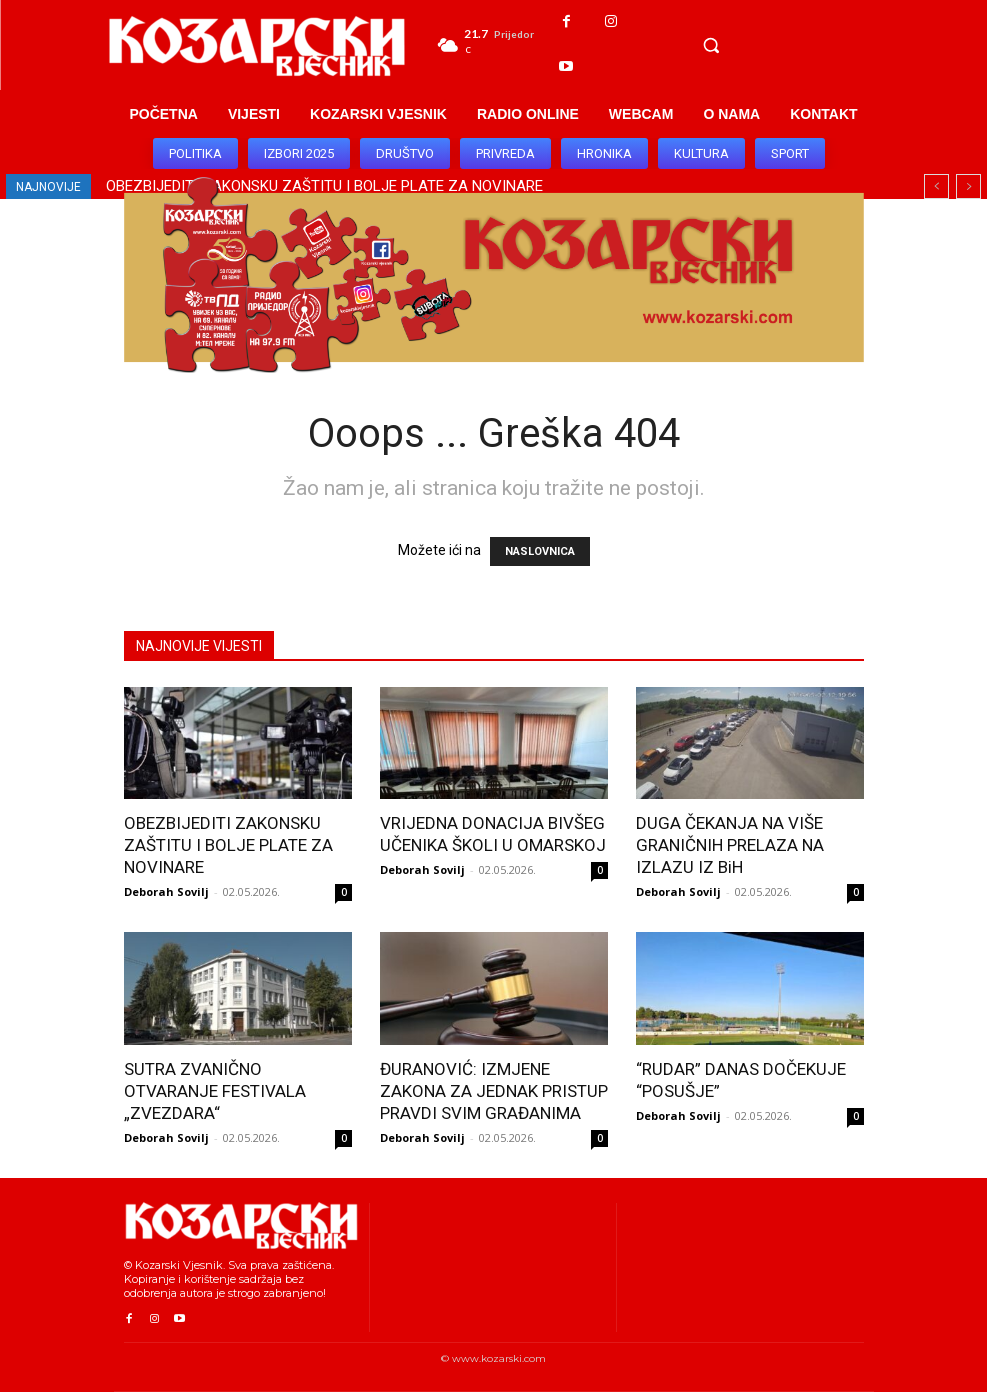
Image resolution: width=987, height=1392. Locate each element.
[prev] (936, 186)
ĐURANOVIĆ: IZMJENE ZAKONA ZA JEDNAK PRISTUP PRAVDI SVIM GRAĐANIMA (494, 1091)
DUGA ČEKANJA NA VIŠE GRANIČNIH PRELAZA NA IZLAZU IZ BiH (730, 845)
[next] (968, 186)
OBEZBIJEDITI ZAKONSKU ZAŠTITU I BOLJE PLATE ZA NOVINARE (228, 845)
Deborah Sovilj (166, 891)
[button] (711, 45)
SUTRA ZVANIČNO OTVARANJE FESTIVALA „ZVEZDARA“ (215, 1091)
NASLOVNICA (540, 551)
